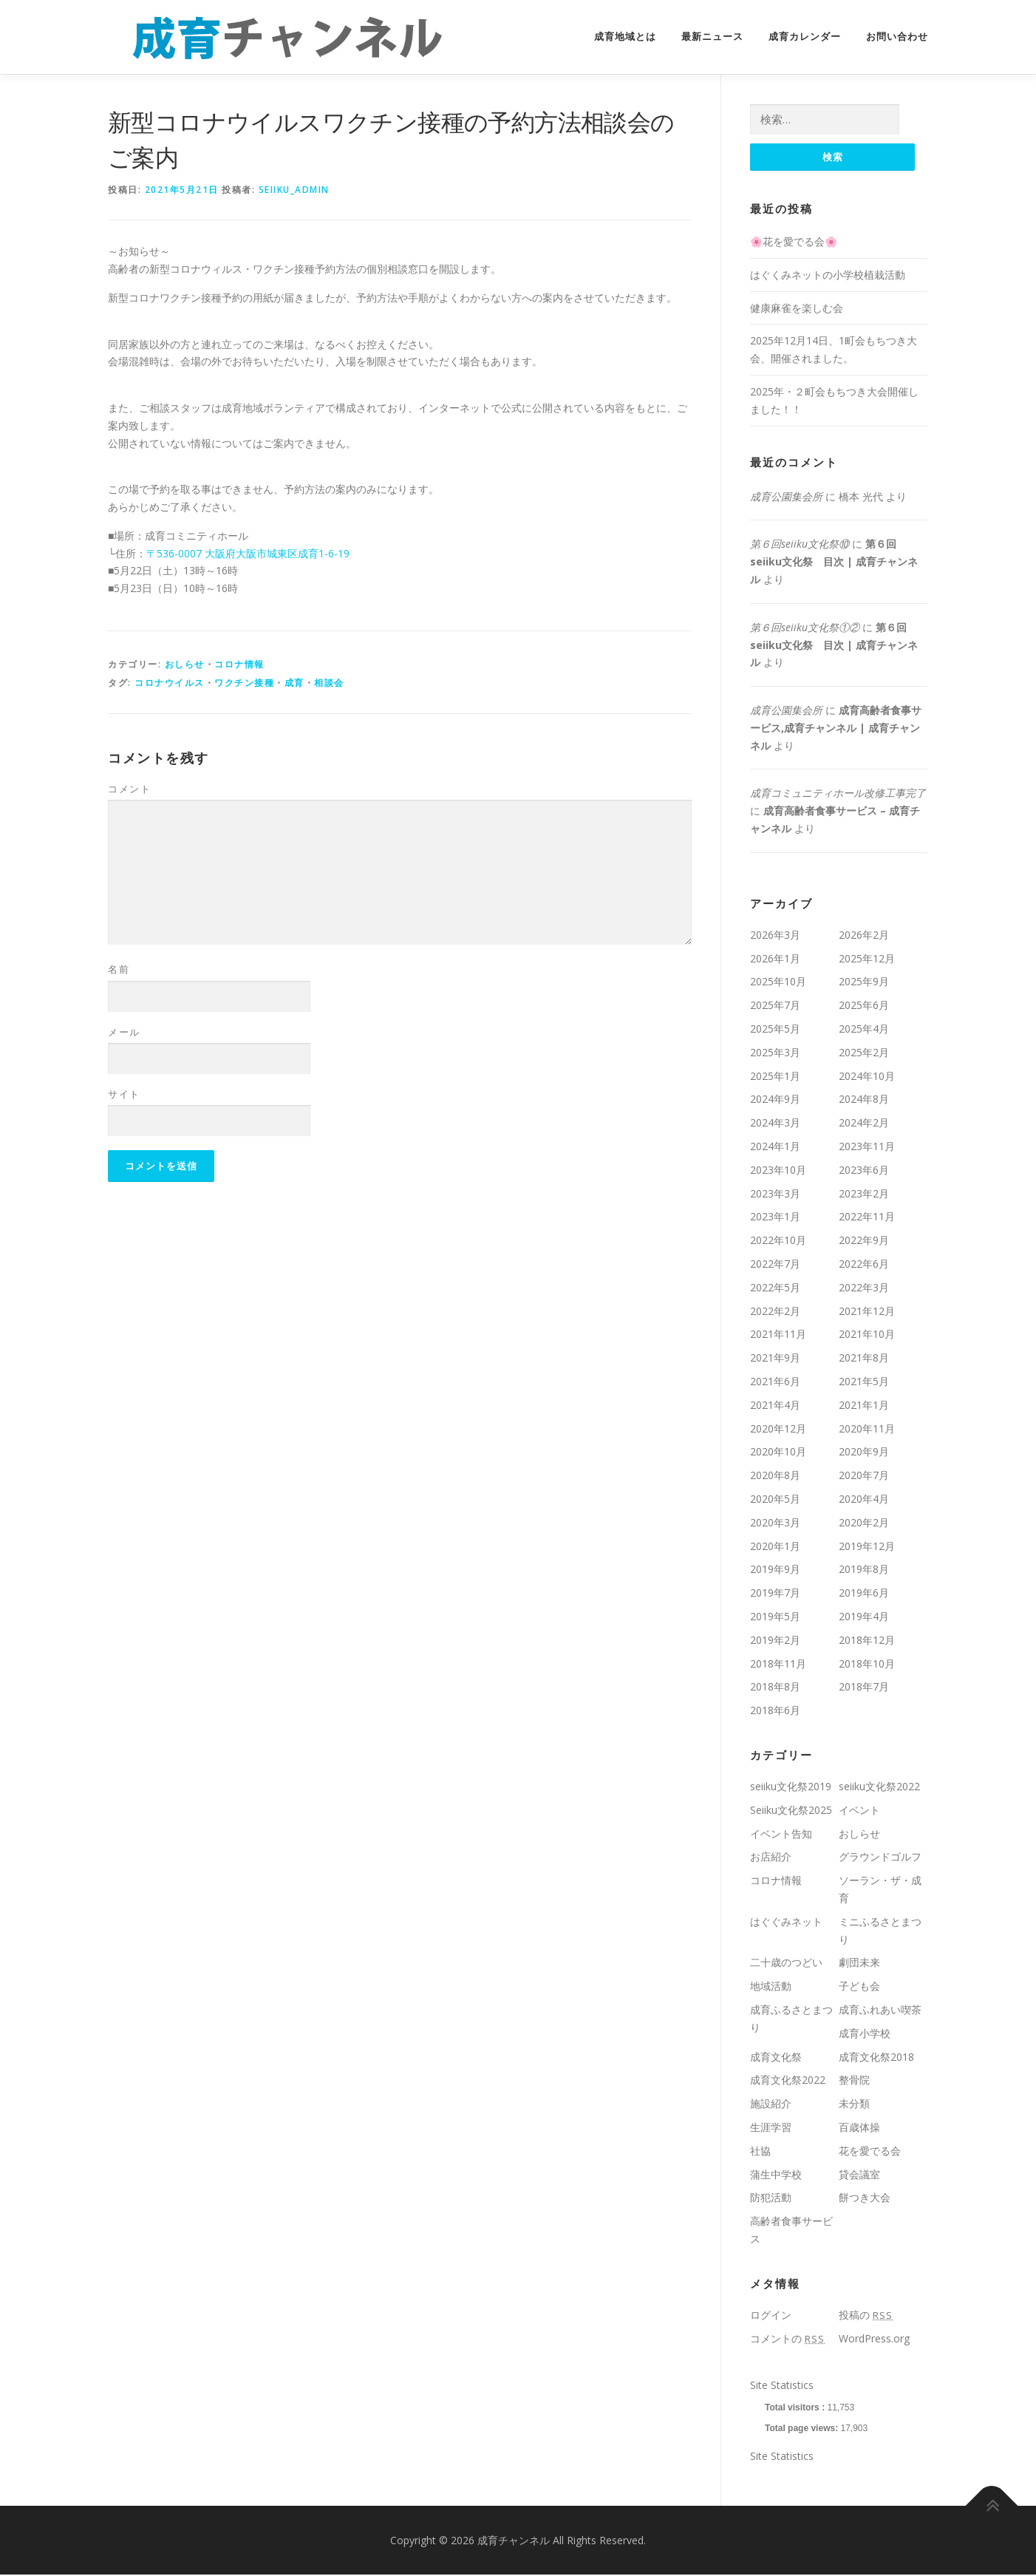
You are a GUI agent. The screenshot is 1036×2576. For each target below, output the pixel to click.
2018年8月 (775, 1687)
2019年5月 (775, 1617)
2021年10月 (867, 1335)
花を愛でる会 (870, 2151)
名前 (118, 969)
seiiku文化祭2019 (790, 1787)
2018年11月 (778, 1664)
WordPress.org (874, 2339)
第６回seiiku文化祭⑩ (799, 544)
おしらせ (185, 664)
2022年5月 (775, 1288)
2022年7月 (775, 1264)
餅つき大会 (864, 2198)
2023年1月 (775, 1218)
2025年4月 (864, 1029)
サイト (124, 1094)
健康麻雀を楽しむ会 (796, 309)
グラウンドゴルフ (880, 1857)
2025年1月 (775, 1077)
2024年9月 (775, 1100)
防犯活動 (770, 2198)
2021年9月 (775, 1358)
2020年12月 (778, 1429)
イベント (859, 1811)
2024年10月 (867, 1077)
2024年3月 (775, 1123)
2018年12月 (867, 1641)
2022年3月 (864, 1288)
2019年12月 (867, 1547)
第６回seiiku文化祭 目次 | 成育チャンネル (834, 562)
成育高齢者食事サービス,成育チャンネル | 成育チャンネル (835, 728)
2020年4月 (864, 1499)
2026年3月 (775, 935)
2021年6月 (775, 1382)
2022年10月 (778, 1241)
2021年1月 (864, 1406)
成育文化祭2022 (787, 2080)
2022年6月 (864, 1264)
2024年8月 (864, 1100)
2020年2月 (864, 1523)
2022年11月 (867, 1218)
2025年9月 (864, 983)
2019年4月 (864, 1617)
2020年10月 (778, 1452)
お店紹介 (770, 1857)
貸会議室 (859, 2175)
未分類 (854, 2104)
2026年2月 (864, 935)
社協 (760, 2151)
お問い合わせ (897, 36)
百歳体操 (859, 2128)
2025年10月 (778, 983)
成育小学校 (864, 2034)
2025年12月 (867, 959)
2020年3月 (775, 1523)
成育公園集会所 (786, 497)
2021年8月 (864, 1358)
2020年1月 (775, 1547)
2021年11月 (778, 1335)
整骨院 (854, 2080)
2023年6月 (864, 1170)
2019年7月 (775, 1593)
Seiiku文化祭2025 (791, 1811)
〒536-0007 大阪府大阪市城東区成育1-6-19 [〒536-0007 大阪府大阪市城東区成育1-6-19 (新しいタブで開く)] (248, 553)
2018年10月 (867, 1664)
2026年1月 (775, 959)
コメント (129, 788)
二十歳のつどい (786, 1963)
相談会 (329, 682)
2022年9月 (864, 1241)
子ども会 (859, 1986)
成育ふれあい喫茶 (880, 2010)
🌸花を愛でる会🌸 (793, 242)
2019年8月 (864, 1570)
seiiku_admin (294, 189)
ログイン (770, 2315)
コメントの (787, 2339)
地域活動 (770, 1986)
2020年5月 (775, 1499)
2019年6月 (864, 1593)
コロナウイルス (169, 682)
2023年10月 (778, 1170)
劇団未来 (859, 1963)
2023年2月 (864, 1194)
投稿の (866, 2315)
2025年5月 (775, 1029)
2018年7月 (864, 1687)
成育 (294, 682)
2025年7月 (775, 1006)
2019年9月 (775, 1570)
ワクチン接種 (244, 682)
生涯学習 (770, 2128)
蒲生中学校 (776, 2175)
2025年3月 (775, 1053)
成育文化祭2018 (876, 2057)
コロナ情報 (239, 664)
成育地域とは (625, 36)
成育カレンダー (805, 36)
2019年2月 (775, 1641)
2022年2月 (775, 1312)
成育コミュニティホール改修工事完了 (838, 794)
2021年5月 (864, 1382)
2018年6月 (775, 1711)
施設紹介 (770, 2104)
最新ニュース (712, 36)
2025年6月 (864, 1006)
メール (124, 1032)
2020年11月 (867, 1429)
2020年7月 (864, 1476)
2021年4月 (775, 1406)
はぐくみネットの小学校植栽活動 (827, 275)
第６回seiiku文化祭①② (804, 628)
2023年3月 (775, 1194)
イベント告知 (781, 1834)
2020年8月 (775, 1476)
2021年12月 (867, 1312)
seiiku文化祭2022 (879, 1787)
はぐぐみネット (786, 1922)
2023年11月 (867, 1147)
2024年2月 (864, 1123)
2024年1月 (775, 1147)
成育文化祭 (776, 2057)
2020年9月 (864, 1452)
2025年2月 (864, 1053)
